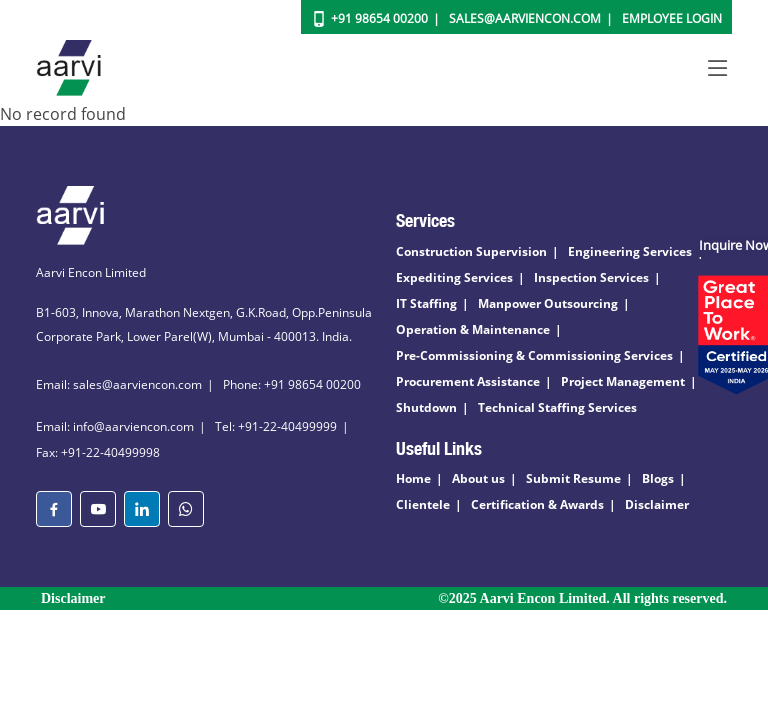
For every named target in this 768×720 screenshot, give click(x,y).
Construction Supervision (471, 251)
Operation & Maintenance (473, 329)
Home (413, 478)
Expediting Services (454, 277)
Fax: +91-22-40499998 (98, 452)
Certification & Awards (537, 504)
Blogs (658, 478)
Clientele (423, 504)
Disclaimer (657, 504)
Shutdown (426, 407)
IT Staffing (426, 303)
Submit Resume (573, 478)
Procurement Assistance (468, 381)
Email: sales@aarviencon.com (119, 384)
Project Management (623, 381)
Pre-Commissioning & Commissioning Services (534, 355)
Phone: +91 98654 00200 (292, 384)
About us (478, 478)
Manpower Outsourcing (548, 303)
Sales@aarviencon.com (525, 18)
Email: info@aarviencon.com (115, 426)
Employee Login (672, 18)
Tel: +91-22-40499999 (276, 426)
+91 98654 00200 (379, 18)
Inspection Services (591, 277)
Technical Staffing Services (557, 407)
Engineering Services (630, 251)
